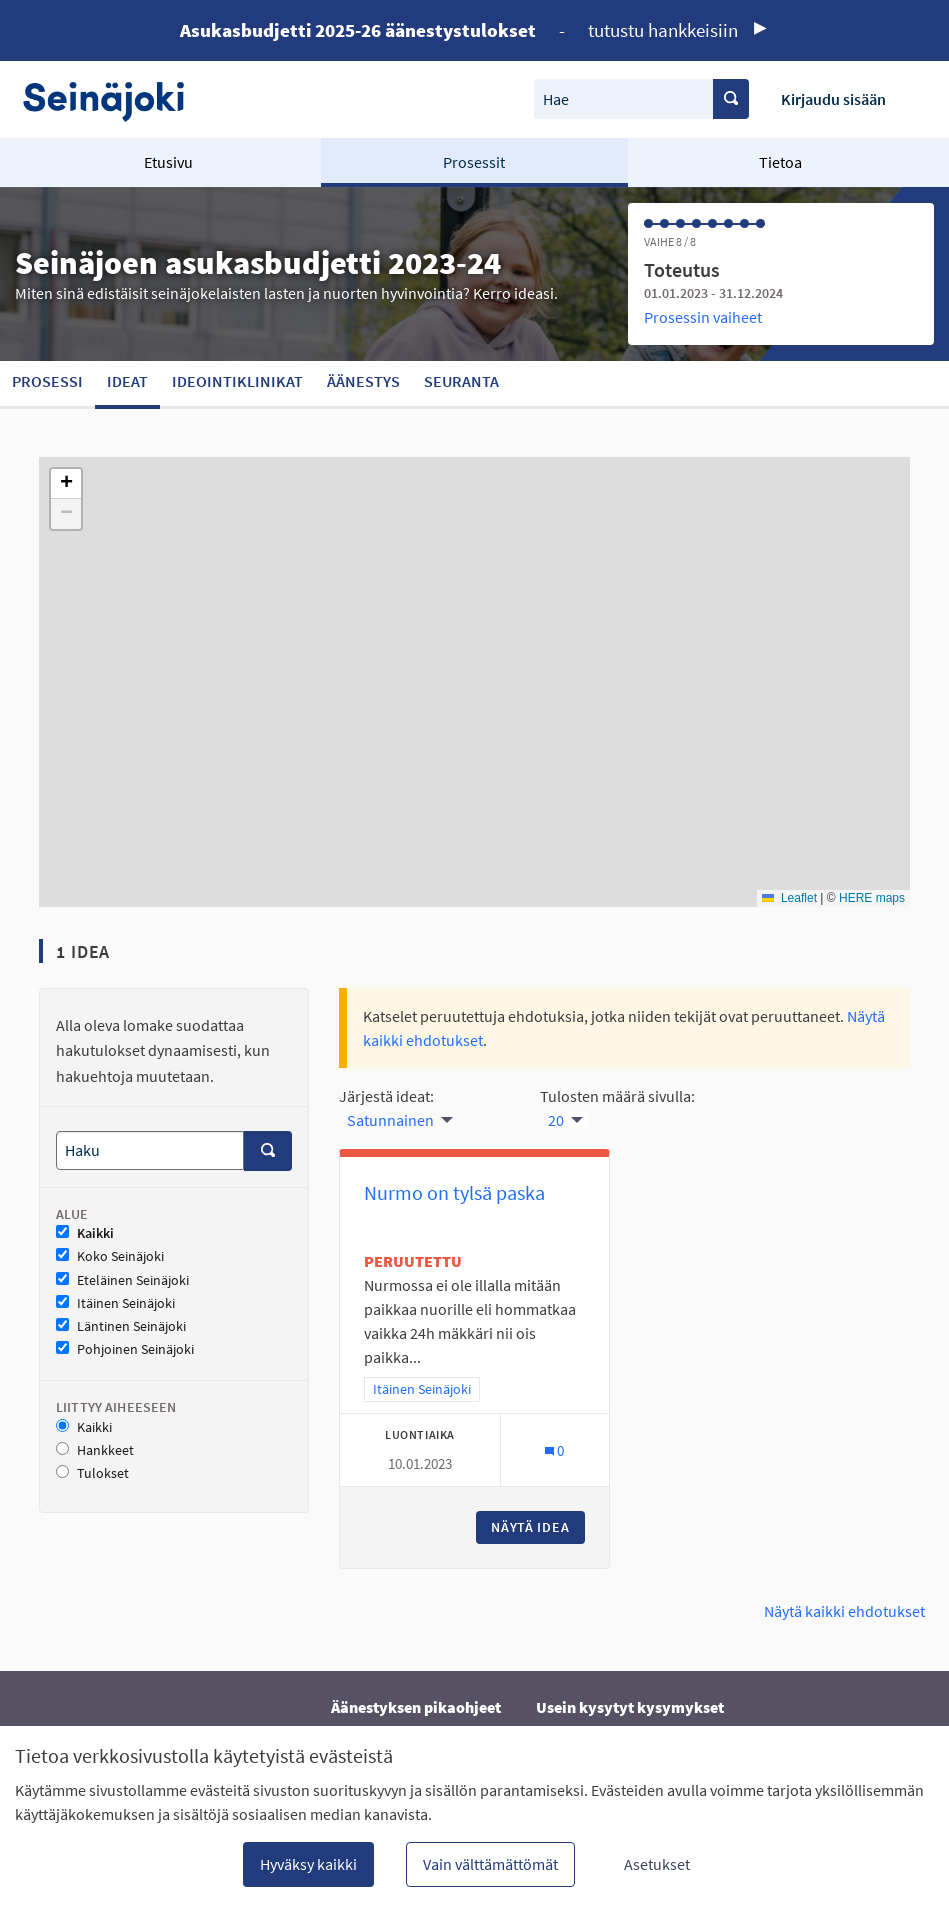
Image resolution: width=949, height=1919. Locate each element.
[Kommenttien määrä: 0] (554, 1450)
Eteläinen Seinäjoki (122, 1280)
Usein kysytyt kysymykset (630, 1707)
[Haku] (150, 1150)
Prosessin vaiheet (703, 317)
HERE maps (872, 898)
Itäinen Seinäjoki (115, 1303)
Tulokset (92, 1473)
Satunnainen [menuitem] (390, 1120)
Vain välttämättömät (490, 1864)
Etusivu (168, 162)
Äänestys (363, 381)
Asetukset (657, 1864)
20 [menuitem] (556, 1120)
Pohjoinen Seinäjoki (125, 1349)
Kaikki (85, 1233)
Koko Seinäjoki (110, 1256)
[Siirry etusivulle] (113, 99)
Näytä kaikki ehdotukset (844, 1611)
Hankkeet (95, 1450)
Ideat (127, 381)
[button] (66, 484)
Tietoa (780, 162)
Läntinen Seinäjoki (121, 1326)
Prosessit (474, 162)
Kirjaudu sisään (833, 99)
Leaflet (789, 898)
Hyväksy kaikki (308, 1864)
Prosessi (47, 381)
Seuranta (461, 381)
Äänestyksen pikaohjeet (416, 1707)
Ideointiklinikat (237, 381)
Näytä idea (538, 1527)
